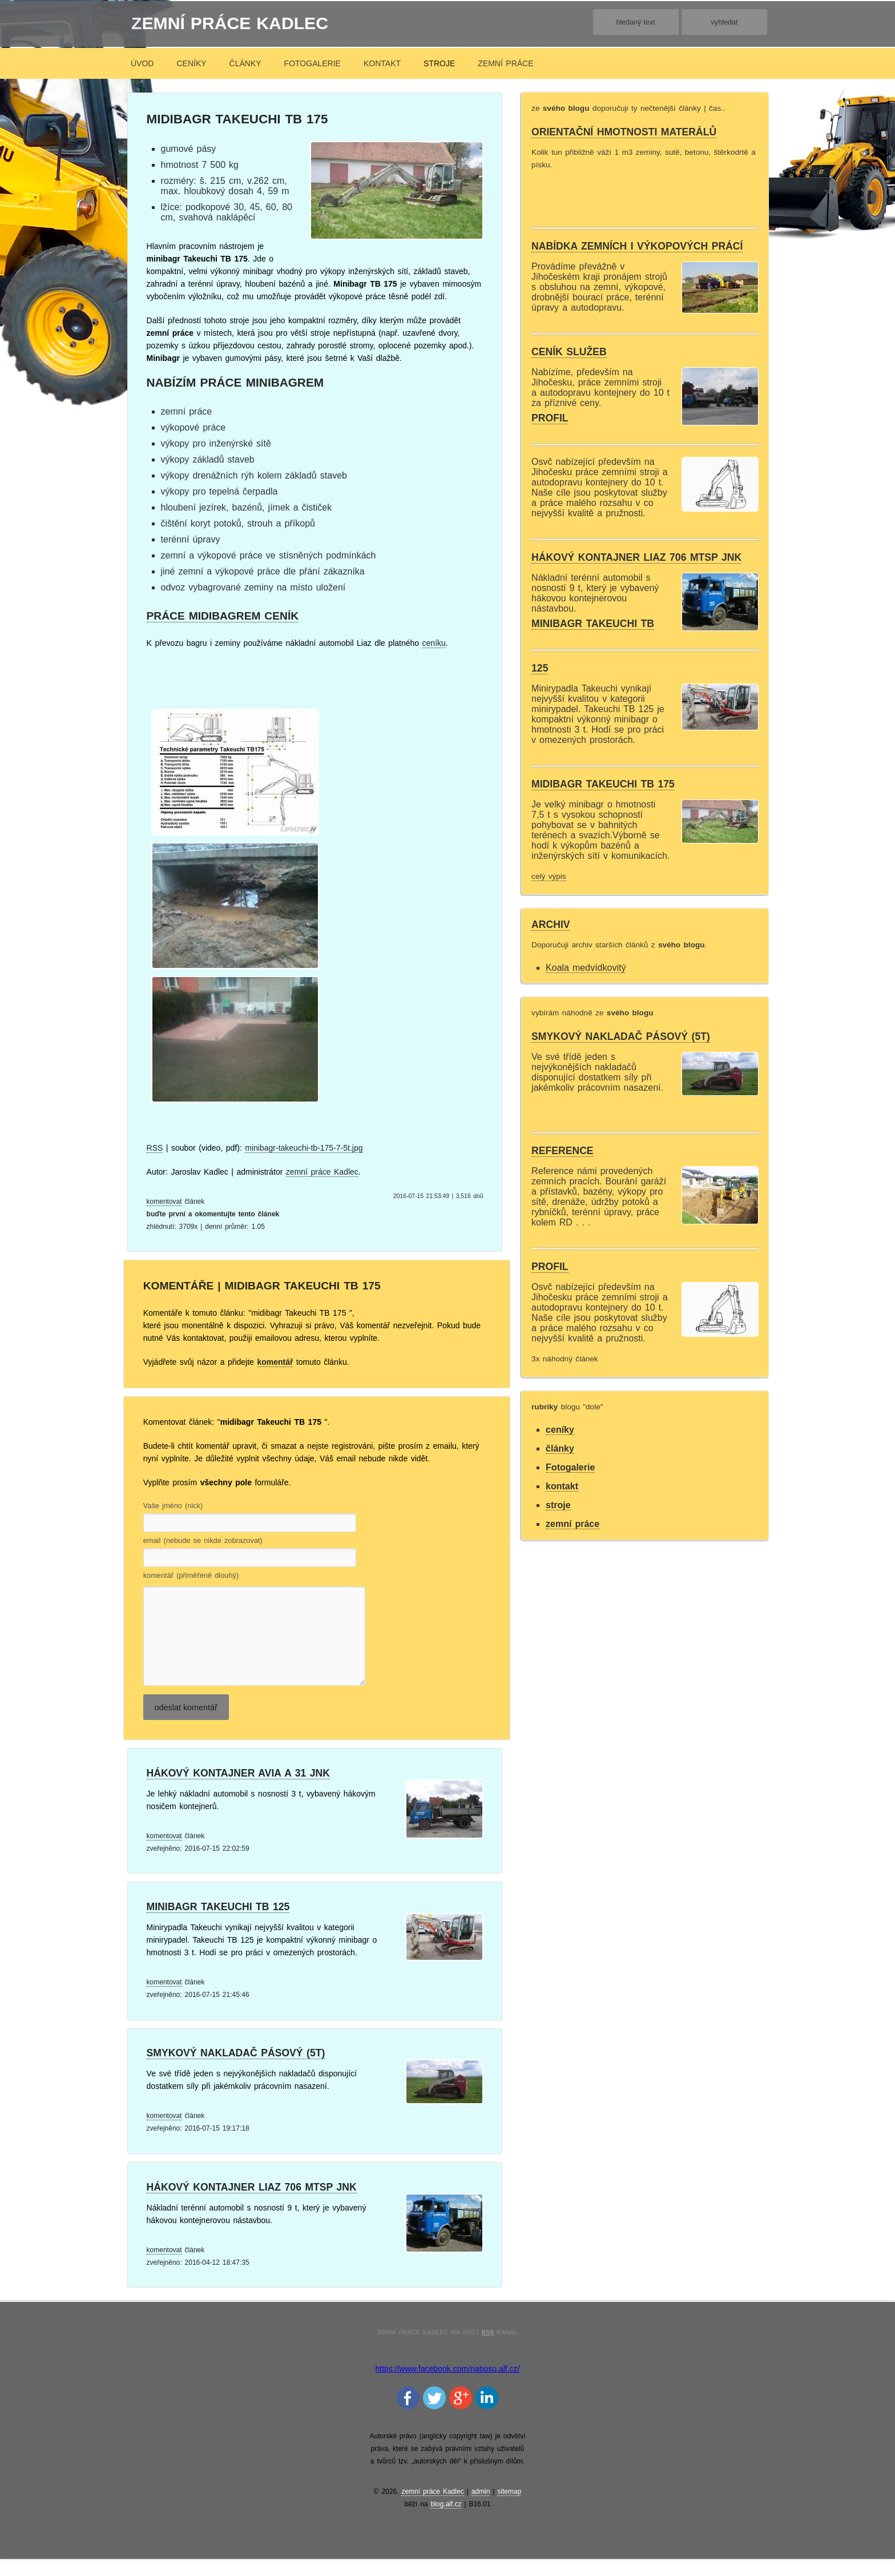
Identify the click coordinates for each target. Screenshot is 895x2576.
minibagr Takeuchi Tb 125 (218, 1924)
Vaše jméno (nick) (173, 1506)
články (245, 63)
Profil (550, 418)
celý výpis (548, 876)
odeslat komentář (185, 1724)
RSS (155, 1147)
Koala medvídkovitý (586, 967)
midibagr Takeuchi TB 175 (603, 784)
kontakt (382, 63)
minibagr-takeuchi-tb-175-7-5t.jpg (303, 1147)
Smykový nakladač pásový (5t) (236, 2070)
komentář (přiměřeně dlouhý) (191, 1576)
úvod (142, 63)
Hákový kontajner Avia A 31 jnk (238, 1790)
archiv (550, 924)
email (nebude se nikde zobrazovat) (203, 1541)
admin (480, 2509)
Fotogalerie (312, 63)
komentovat (164, 1201)
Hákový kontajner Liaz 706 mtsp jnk (252, 2204)
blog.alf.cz (445, 2521)
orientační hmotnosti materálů (623, 132)
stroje (439, 63)
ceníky (191, 63)
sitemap (509, 2509)
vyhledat (724, 22)
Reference (562, 1150)
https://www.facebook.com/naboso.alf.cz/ (448, 2385)
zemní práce (505, 63)
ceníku (434, 643)
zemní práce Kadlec (229, 23)
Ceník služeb (569, 351)
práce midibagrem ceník (223, 616)
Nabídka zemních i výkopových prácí (637, 246)
